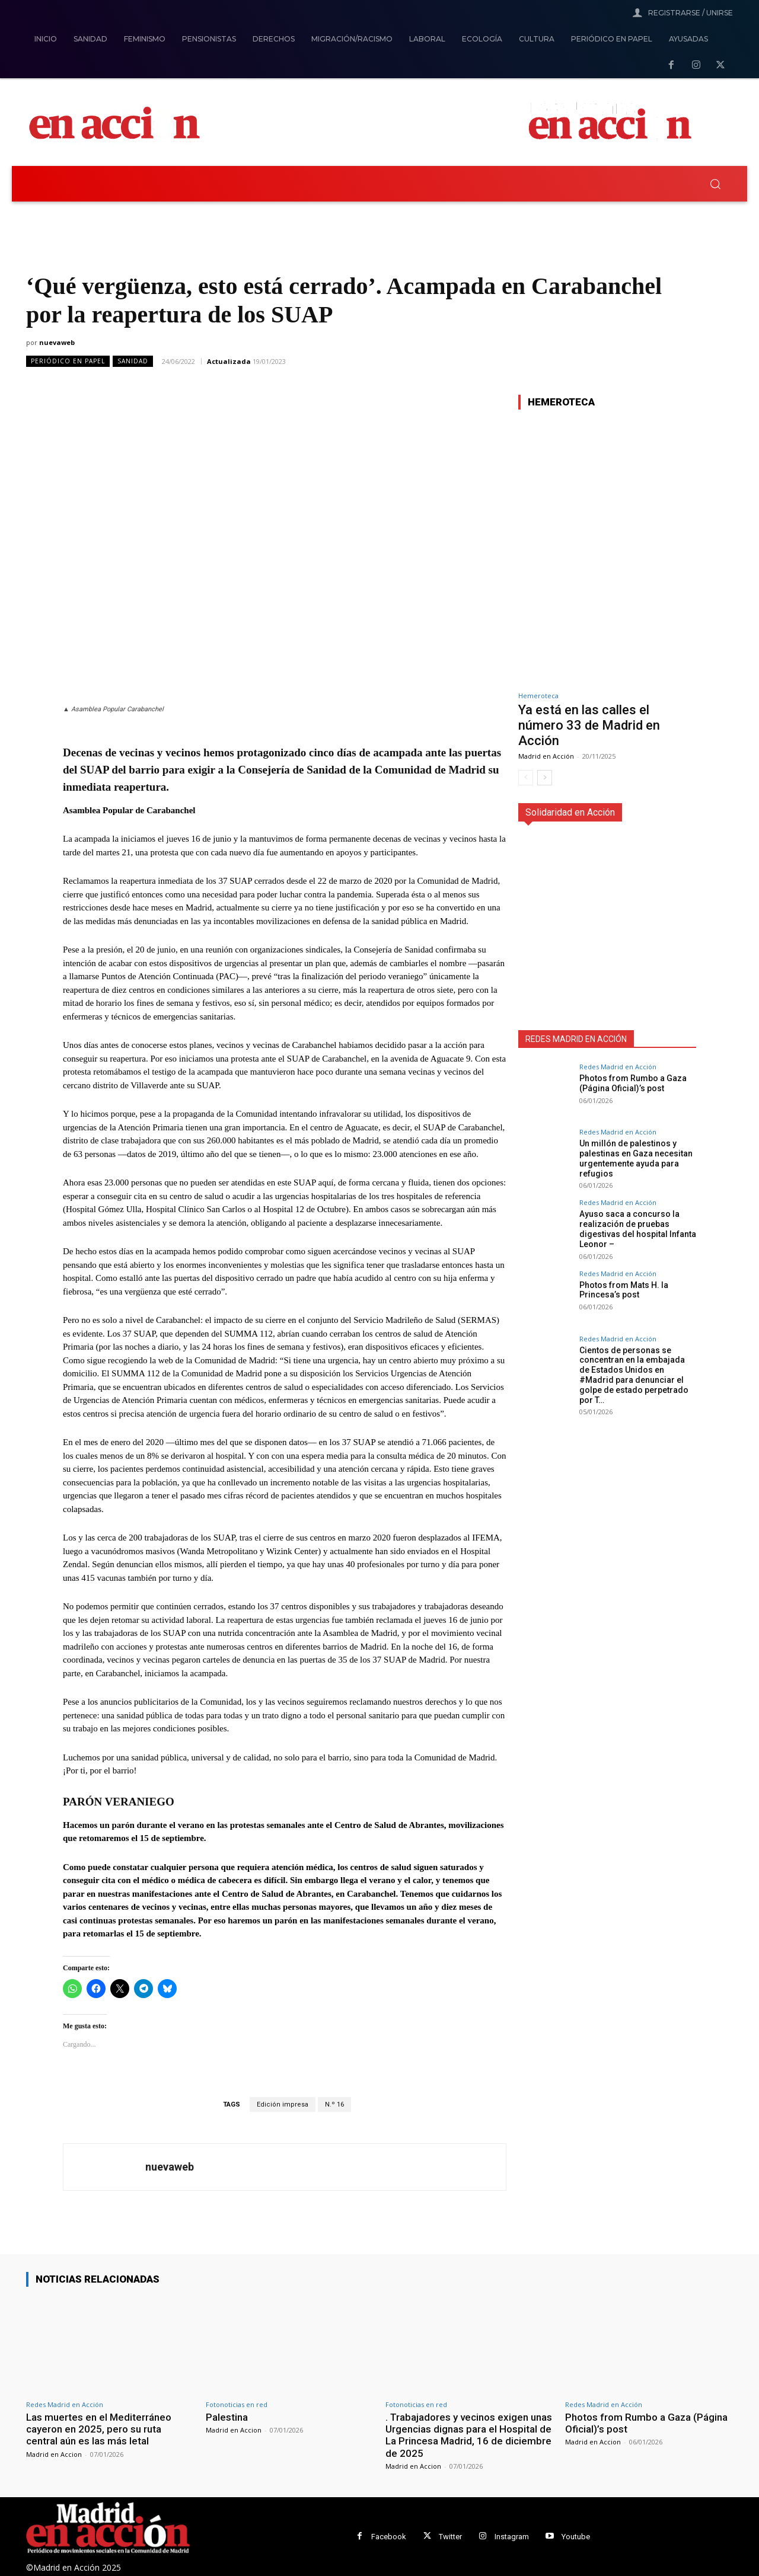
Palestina (227, 2417)
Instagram (512, 2536)
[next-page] (544, 777)
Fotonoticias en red (236, 2404)
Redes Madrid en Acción (617, 1066)
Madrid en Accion (54, 2454)
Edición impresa (282, 2104)
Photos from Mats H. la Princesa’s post (623, 1289)
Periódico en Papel (68, 361)
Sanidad (133, 361)
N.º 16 (334, 2104)
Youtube (576, 2536)
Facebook (388, 2536)
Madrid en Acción (546, 756)
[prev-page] (525, 777)
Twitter (450, 2536)
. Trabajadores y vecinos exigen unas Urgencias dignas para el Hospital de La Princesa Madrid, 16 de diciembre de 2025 (469, 2435)
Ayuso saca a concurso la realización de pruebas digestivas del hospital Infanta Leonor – (637, 1228)
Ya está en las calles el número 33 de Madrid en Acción (589, 725)
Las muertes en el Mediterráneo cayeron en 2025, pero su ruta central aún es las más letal (98, 2429)
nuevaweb (57, 342)
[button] (715, 184)
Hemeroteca (538, 695)
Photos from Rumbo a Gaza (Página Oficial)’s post (633, 1083)
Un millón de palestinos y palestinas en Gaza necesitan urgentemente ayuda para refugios (636, 1158)
